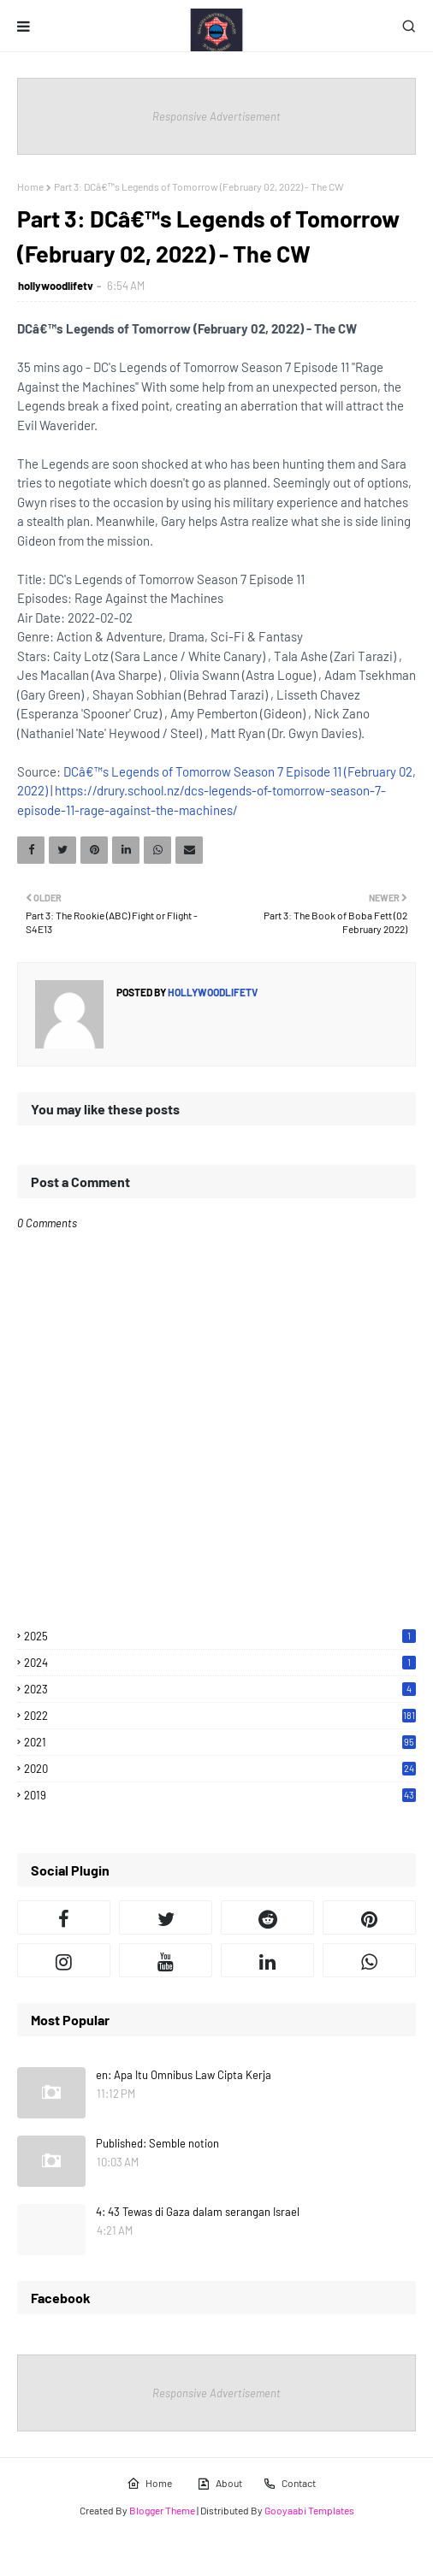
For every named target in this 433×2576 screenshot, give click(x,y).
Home (30, 186)
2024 (220, 1662)
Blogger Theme (162, 2510)
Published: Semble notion (157, 2143)
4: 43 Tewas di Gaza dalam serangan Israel (198, 2212)
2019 (220, 1795)
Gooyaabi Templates (309, 2510)
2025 (220, 1636)
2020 (220, 1768)
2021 (220, 1742)
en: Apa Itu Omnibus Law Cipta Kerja (183, 2075)
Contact (289, 2483)
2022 (220, 1715)
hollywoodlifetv (55, 285)
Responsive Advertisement (216, 116)
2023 (220, 1689)
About (219, 2483)
